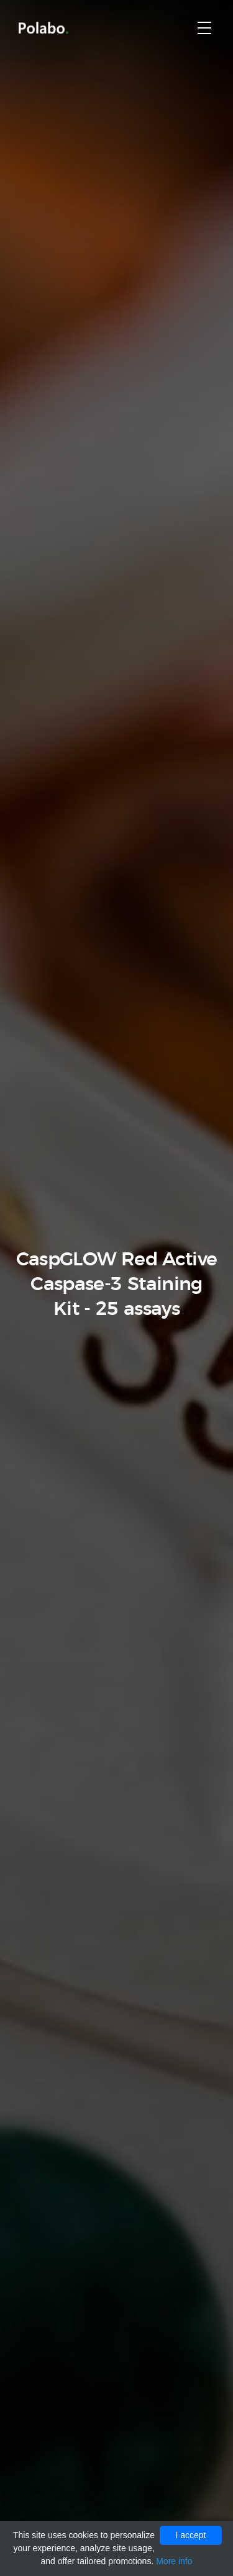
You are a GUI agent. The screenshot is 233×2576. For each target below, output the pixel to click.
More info (174, 2561)
